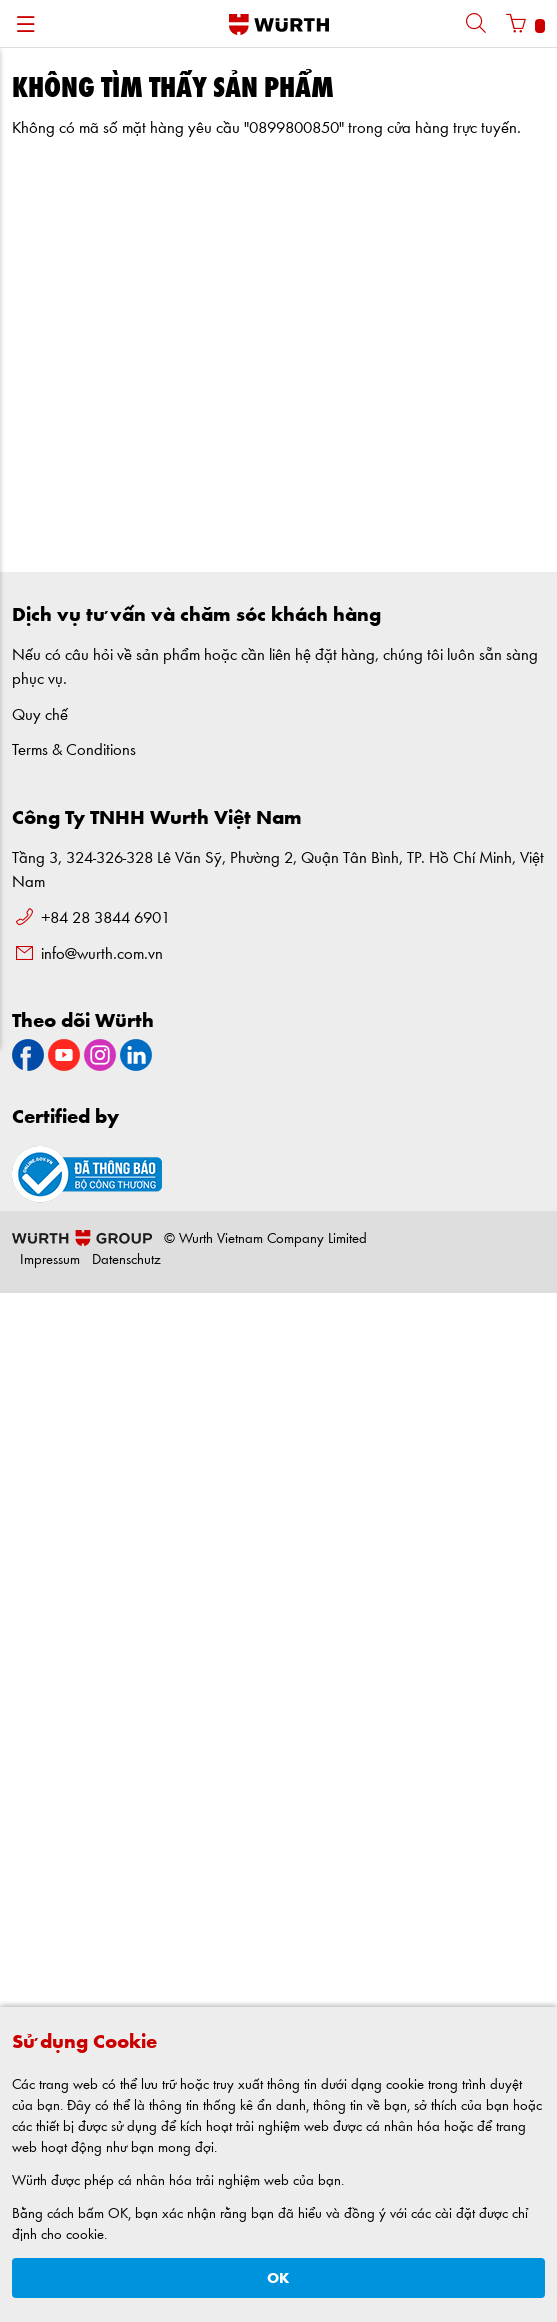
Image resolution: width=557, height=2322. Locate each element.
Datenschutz (126, 1260)
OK (278, 2278)
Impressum (50, 1260)
